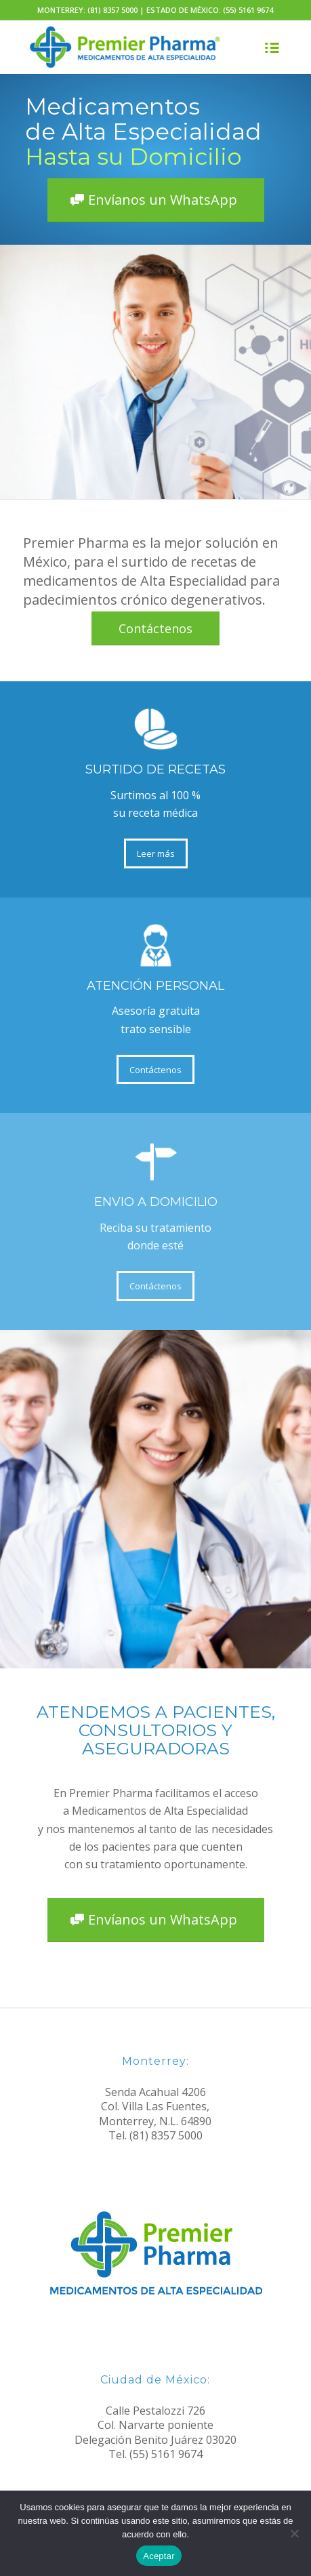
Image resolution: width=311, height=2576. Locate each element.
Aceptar (159, 2556)
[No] (294, 2533)
